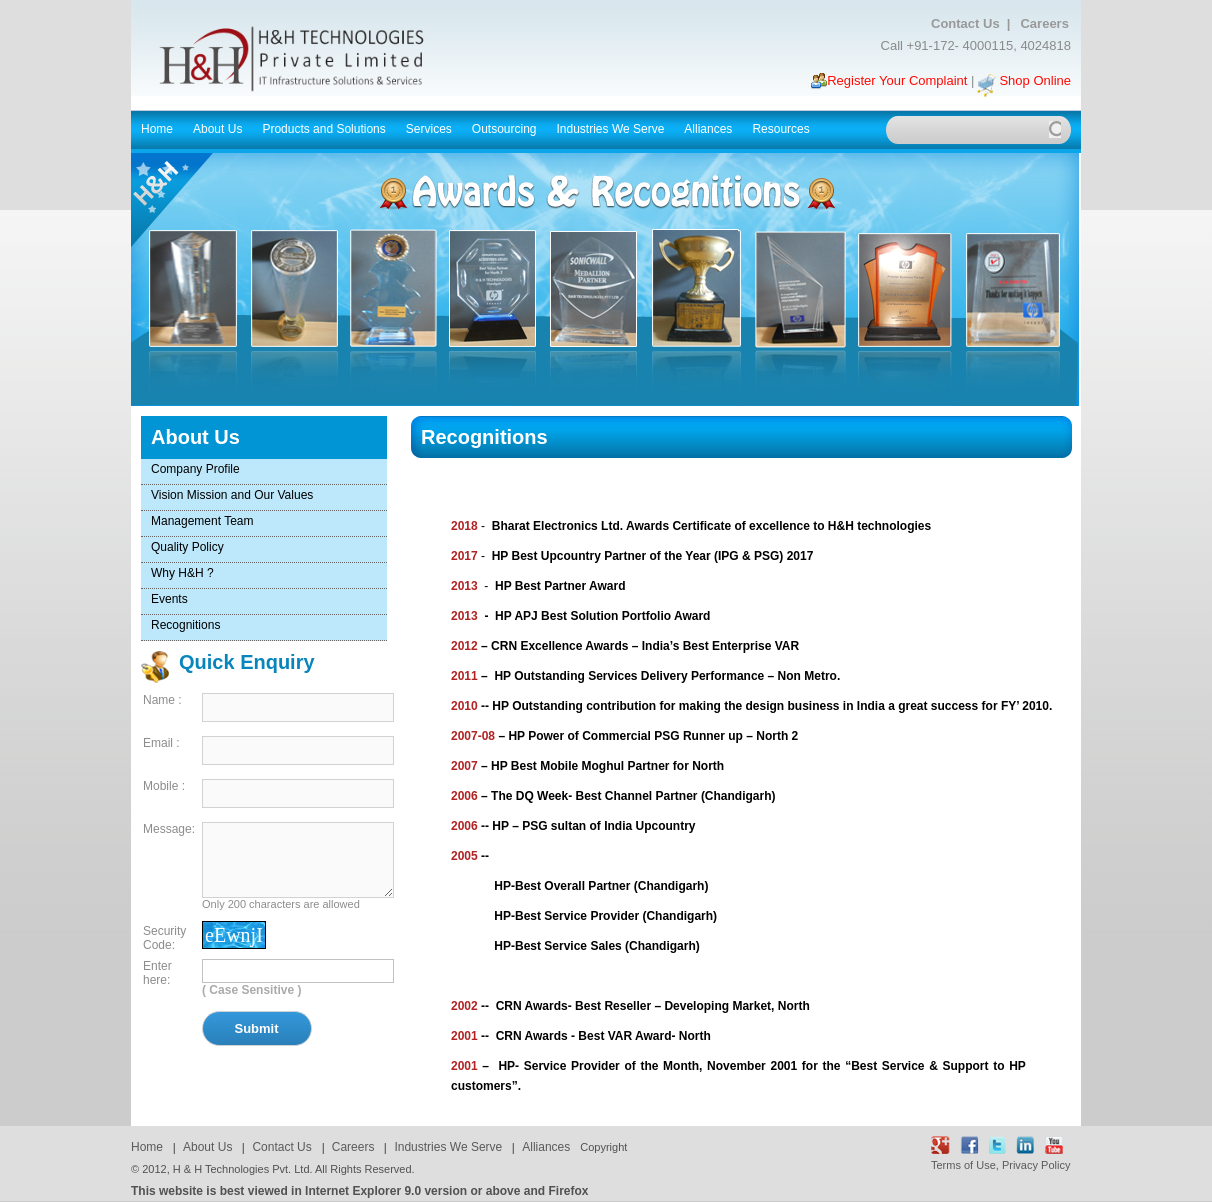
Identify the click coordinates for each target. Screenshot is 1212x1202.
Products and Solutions (325, 129)
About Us (219, 129)
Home (157, 129)
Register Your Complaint (897, 80)
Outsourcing (506, 129)
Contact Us (969, 23)
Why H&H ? (182, 573)
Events (169, 599)
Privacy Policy (1036, 1165)
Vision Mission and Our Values (232, 495)
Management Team (202, 521)
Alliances (708, 129)
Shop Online (1035, 80)
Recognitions (185, 625)
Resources (782, 129)
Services (430, 129)
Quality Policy (187, 547)
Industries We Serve (612, 129)
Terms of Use (963, 1165)
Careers (1044, 23)
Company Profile (195, 469)
